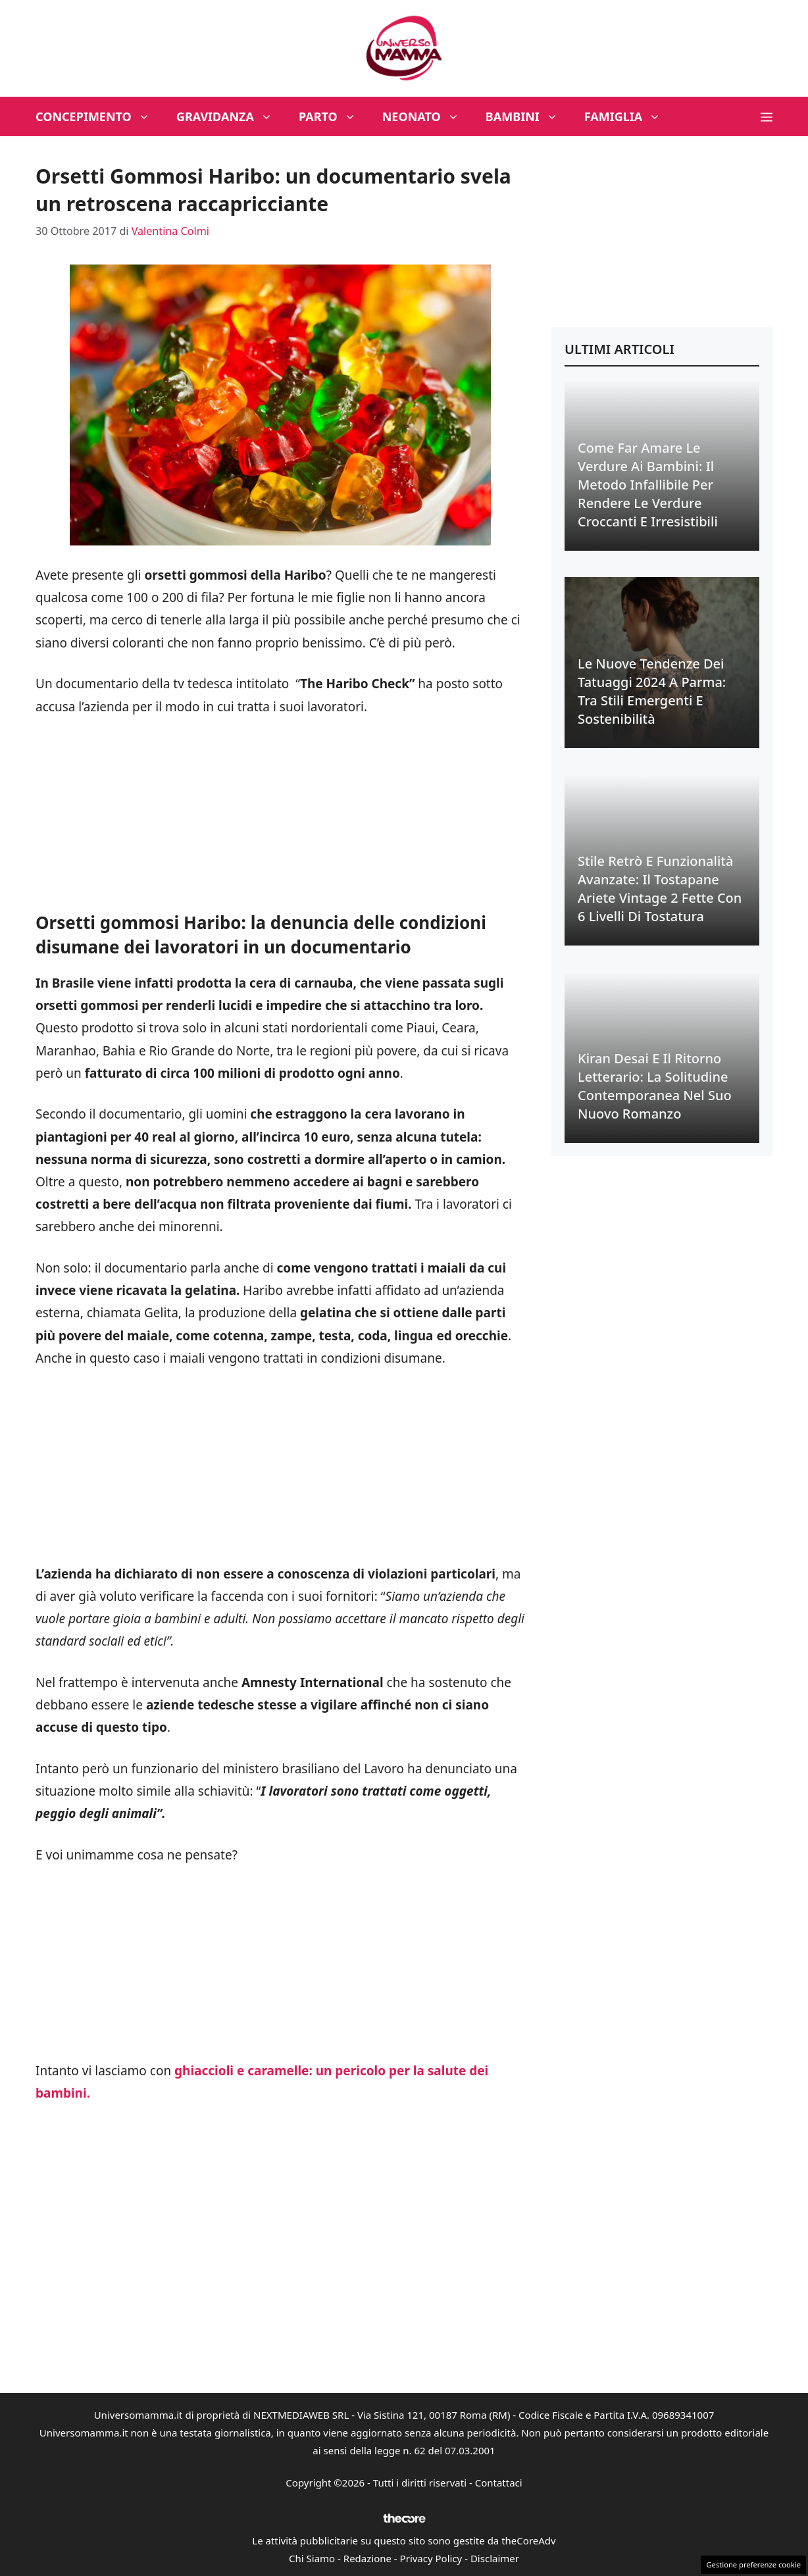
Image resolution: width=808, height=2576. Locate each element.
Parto (334, 116)
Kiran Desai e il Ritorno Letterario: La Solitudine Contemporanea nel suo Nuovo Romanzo (655, 1086)
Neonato (427, 116)
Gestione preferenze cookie (753, 2564)
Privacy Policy (431, 2558)
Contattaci (498, 2482)
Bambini (528, 116)
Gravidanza (231, 116)
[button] (766, 116)
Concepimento (99, 116)
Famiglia (629, 116)
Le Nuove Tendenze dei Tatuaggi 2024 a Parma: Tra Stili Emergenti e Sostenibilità (652, 691)
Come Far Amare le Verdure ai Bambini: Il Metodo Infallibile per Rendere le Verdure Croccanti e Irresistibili (648, 484)
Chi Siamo (312, 2558)
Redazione (367, 2558)
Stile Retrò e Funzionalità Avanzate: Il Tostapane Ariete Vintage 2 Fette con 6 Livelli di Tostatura (660, 888)
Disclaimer (494, 2558)
